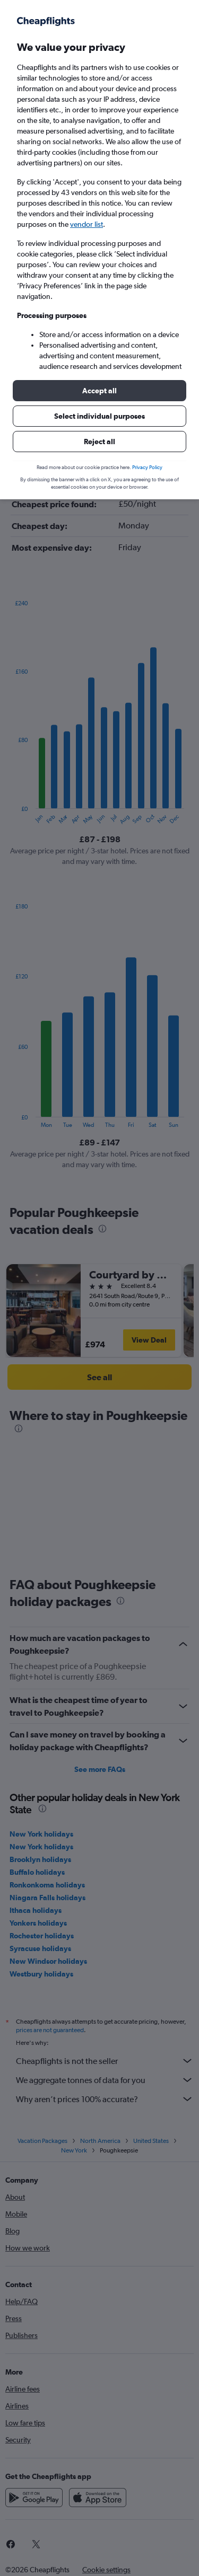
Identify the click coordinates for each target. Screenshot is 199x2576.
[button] (99, 390)
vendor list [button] (86, 224)
